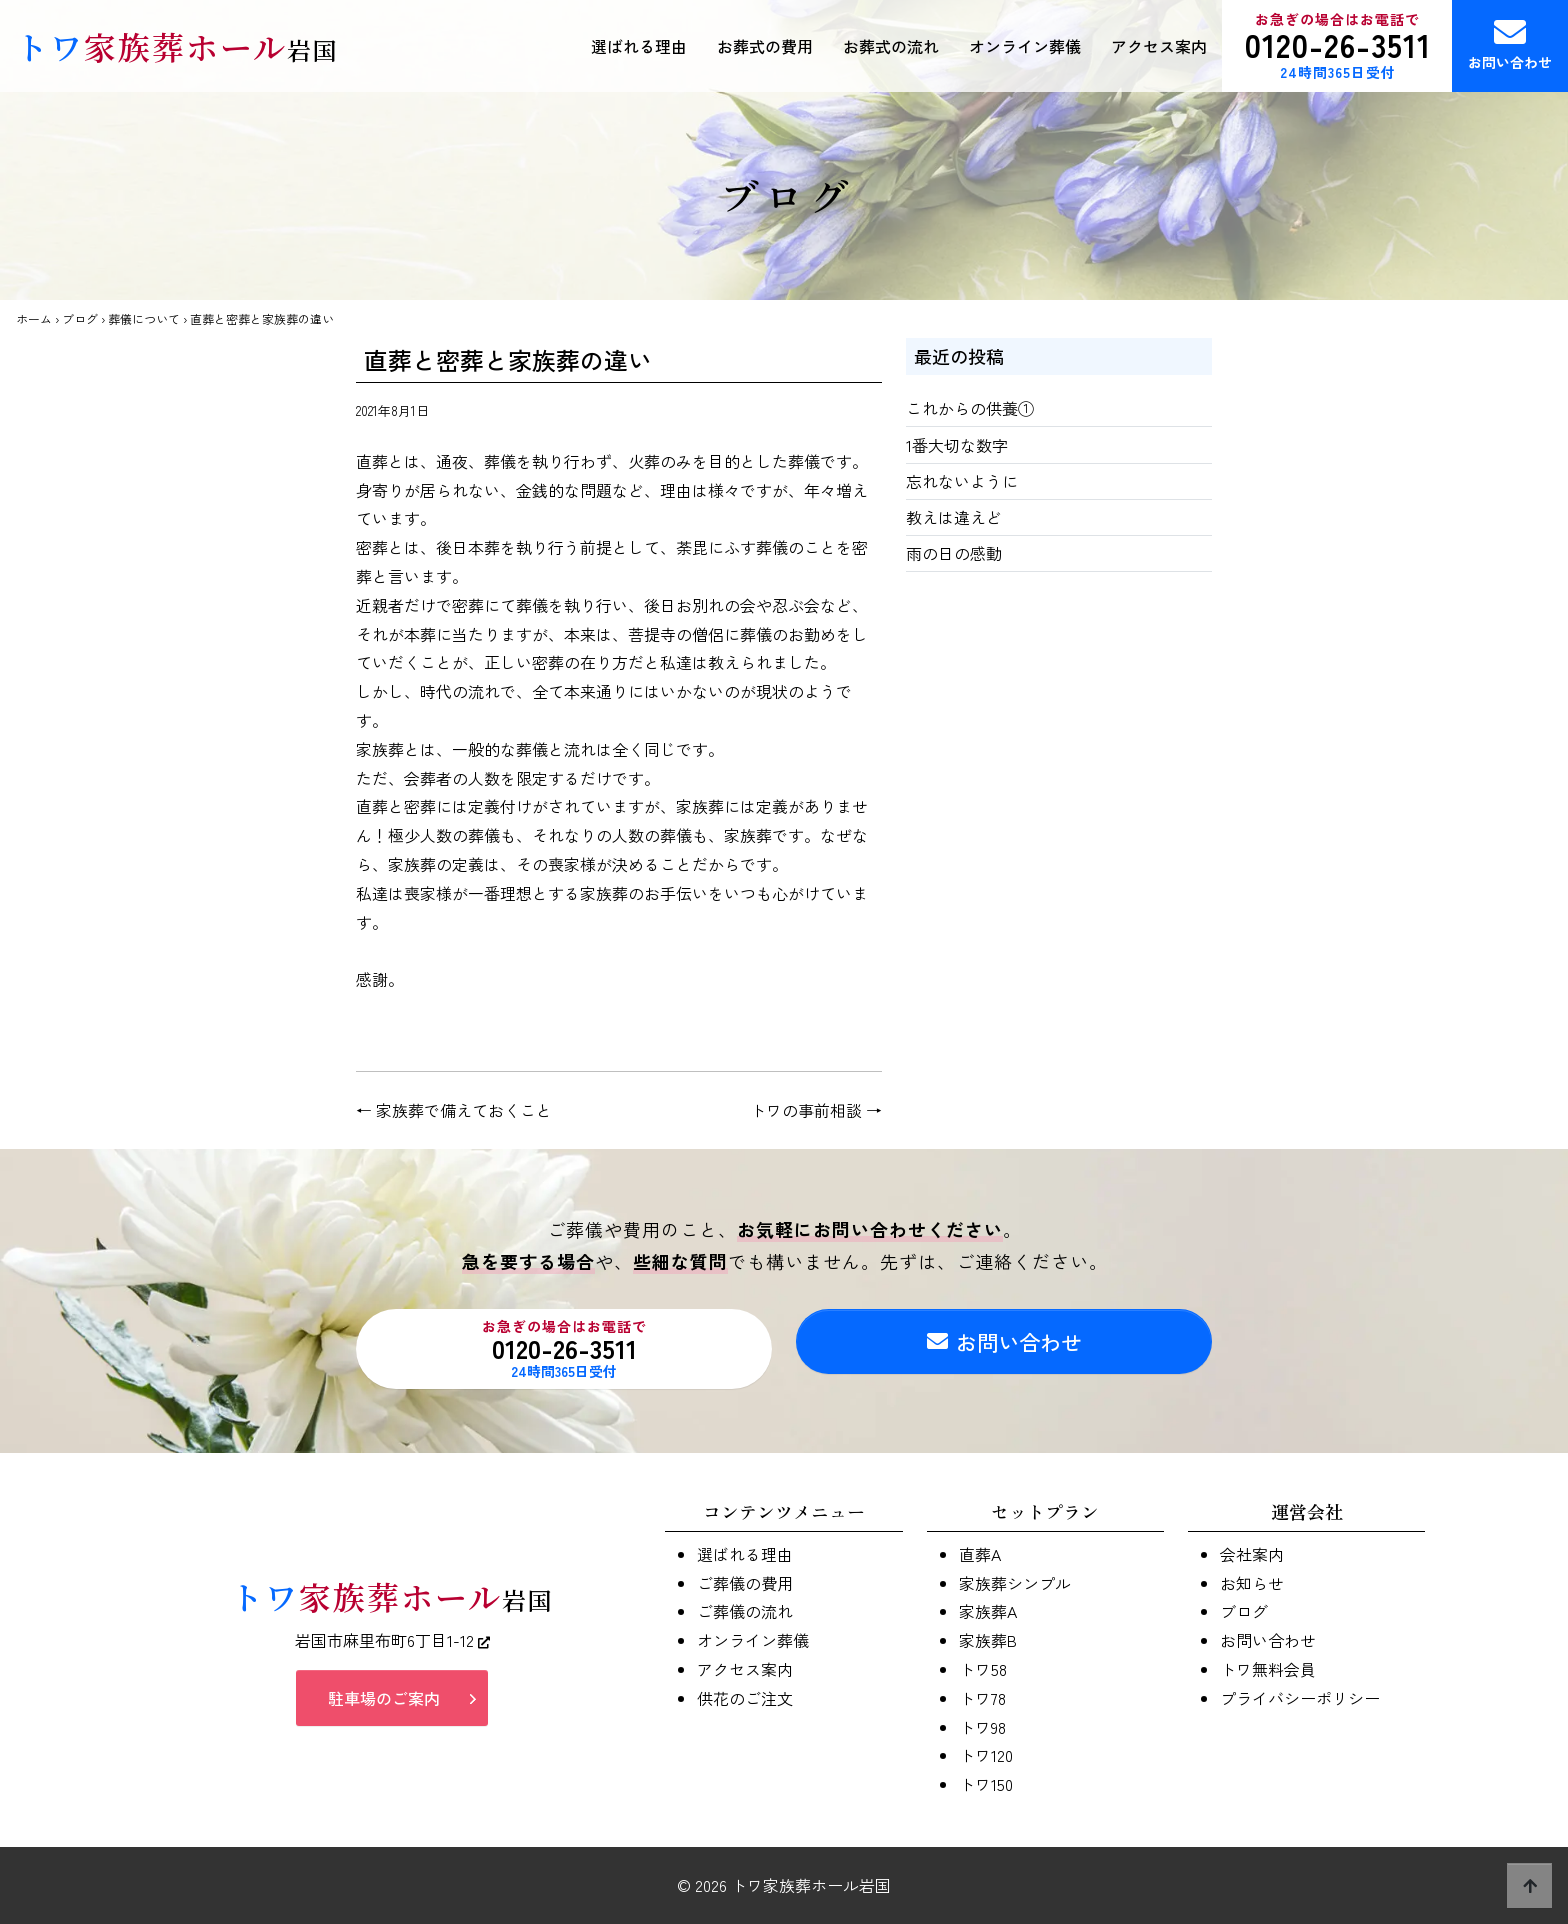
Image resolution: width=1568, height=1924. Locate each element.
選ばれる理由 (639, 46)
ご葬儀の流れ (745, 1611)
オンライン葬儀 (1025, 46)
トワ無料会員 (1268, 1669)
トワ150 (986, 1784)
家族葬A (988, 1611)
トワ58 (983, 1669)
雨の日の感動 (954, 553)
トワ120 (986, 1755)
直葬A (980, 1554)
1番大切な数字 (957, 445)
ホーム (34, 318)
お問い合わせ (1510, 44)
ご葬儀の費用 (745, 1583)
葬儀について (144, 318)
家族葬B (988, 1640)
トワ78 (982, 1698)
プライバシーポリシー (1300, 1698)
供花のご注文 (745, 1698)
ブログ (80, 318)
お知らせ (1252, 1583)
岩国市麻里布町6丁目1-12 (392, 1646)
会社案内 (1252, 1554)
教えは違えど (954, 517)
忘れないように (962, 481)
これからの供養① (970, 408)
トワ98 (982, 1727)
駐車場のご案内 (384, 1705)
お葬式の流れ (891, 46)
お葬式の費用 (765, 46)
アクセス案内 (1159, 46)
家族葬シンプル (1015, 1583)
